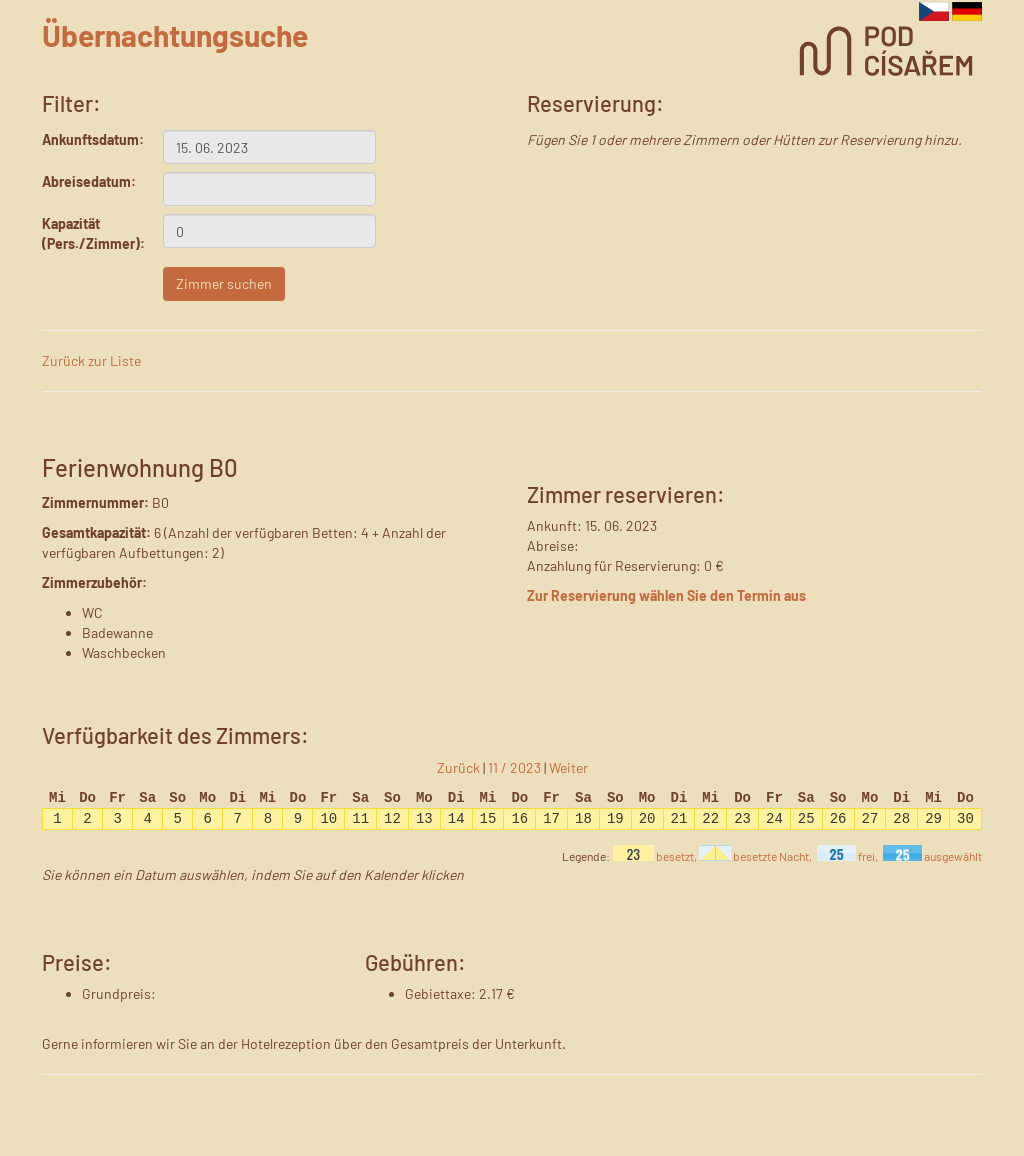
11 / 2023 (514, 767)
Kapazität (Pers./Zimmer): (87, 233)
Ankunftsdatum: (87, 139)
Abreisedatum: (87, 181)
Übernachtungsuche (175, 35)
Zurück (458, 767)
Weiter (568, 767)
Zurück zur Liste (91, 360)
